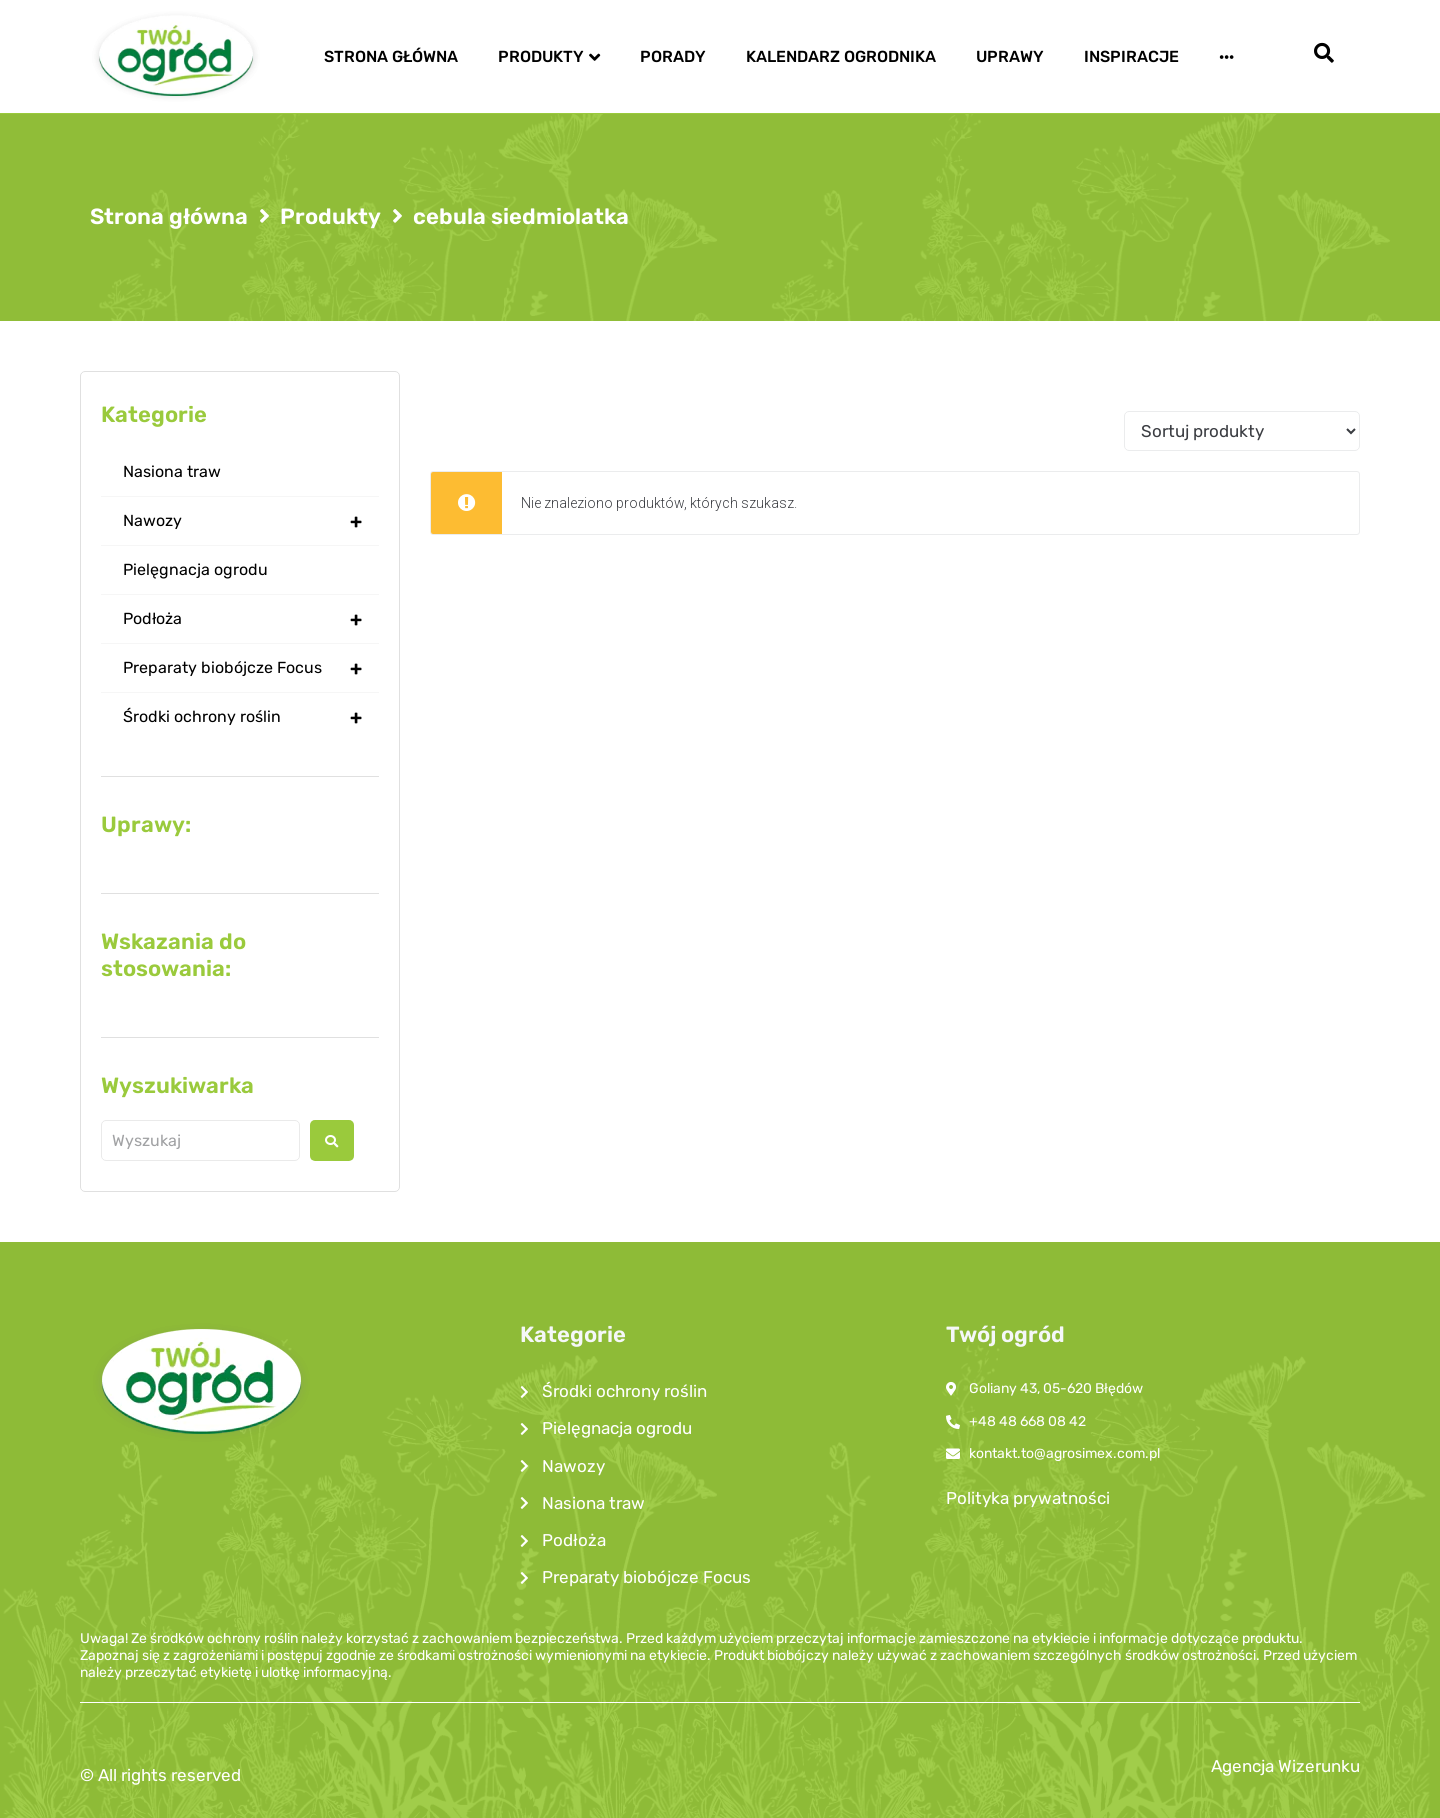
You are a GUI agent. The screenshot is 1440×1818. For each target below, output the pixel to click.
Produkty (330, 217)
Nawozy (251, 521)
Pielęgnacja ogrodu (195, 569)
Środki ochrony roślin (251, 717)
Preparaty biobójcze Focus (251, 668)
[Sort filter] (1242, 431)
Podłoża (251, 619)
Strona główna (169, 217)
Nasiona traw (172, 471)
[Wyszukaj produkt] (200, 1140)
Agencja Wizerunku (1285, 1766)
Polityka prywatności (1028, 1498)
